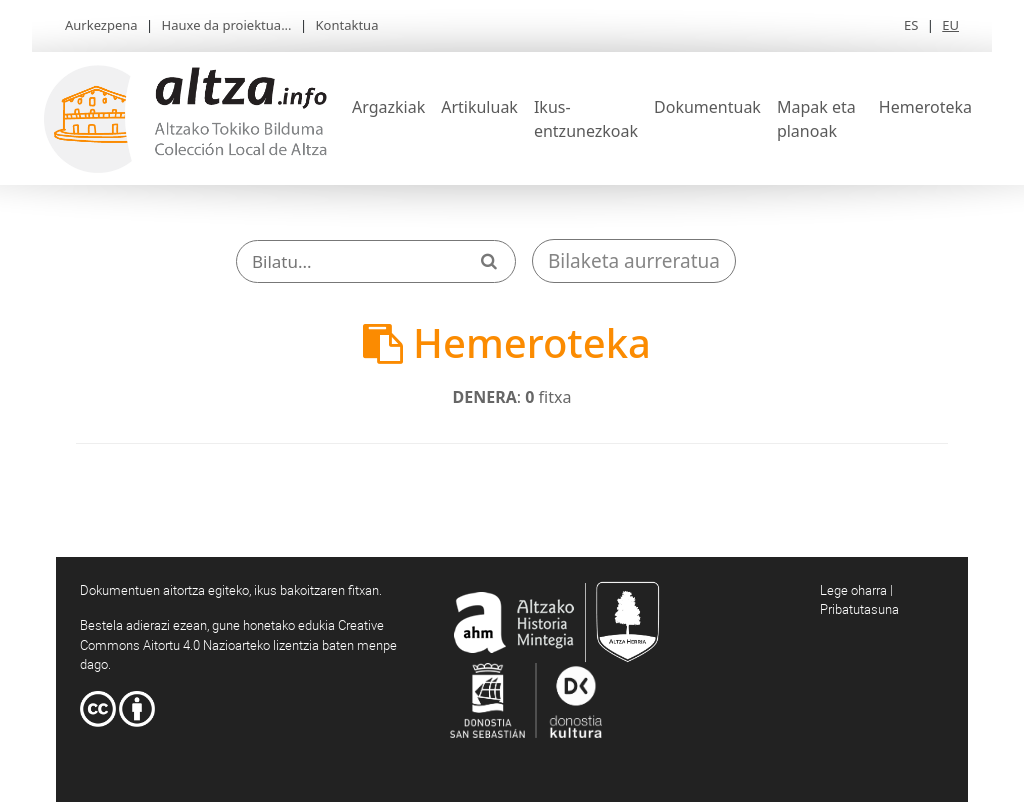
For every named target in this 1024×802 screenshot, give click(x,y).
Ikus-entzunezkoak (586, 119)
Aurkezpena (101, 25)
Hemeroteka (925, 107)
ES (911, 25)
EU (950, 25)
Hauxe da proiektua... (227, 25)
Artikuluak (479, 107)
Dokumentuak (707, 107)
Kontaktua (347, 25)
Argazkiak (388, 107)
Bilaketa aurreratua (634, 261)
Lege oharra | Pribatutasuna (859, 600)
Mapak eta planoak (816, 119)
